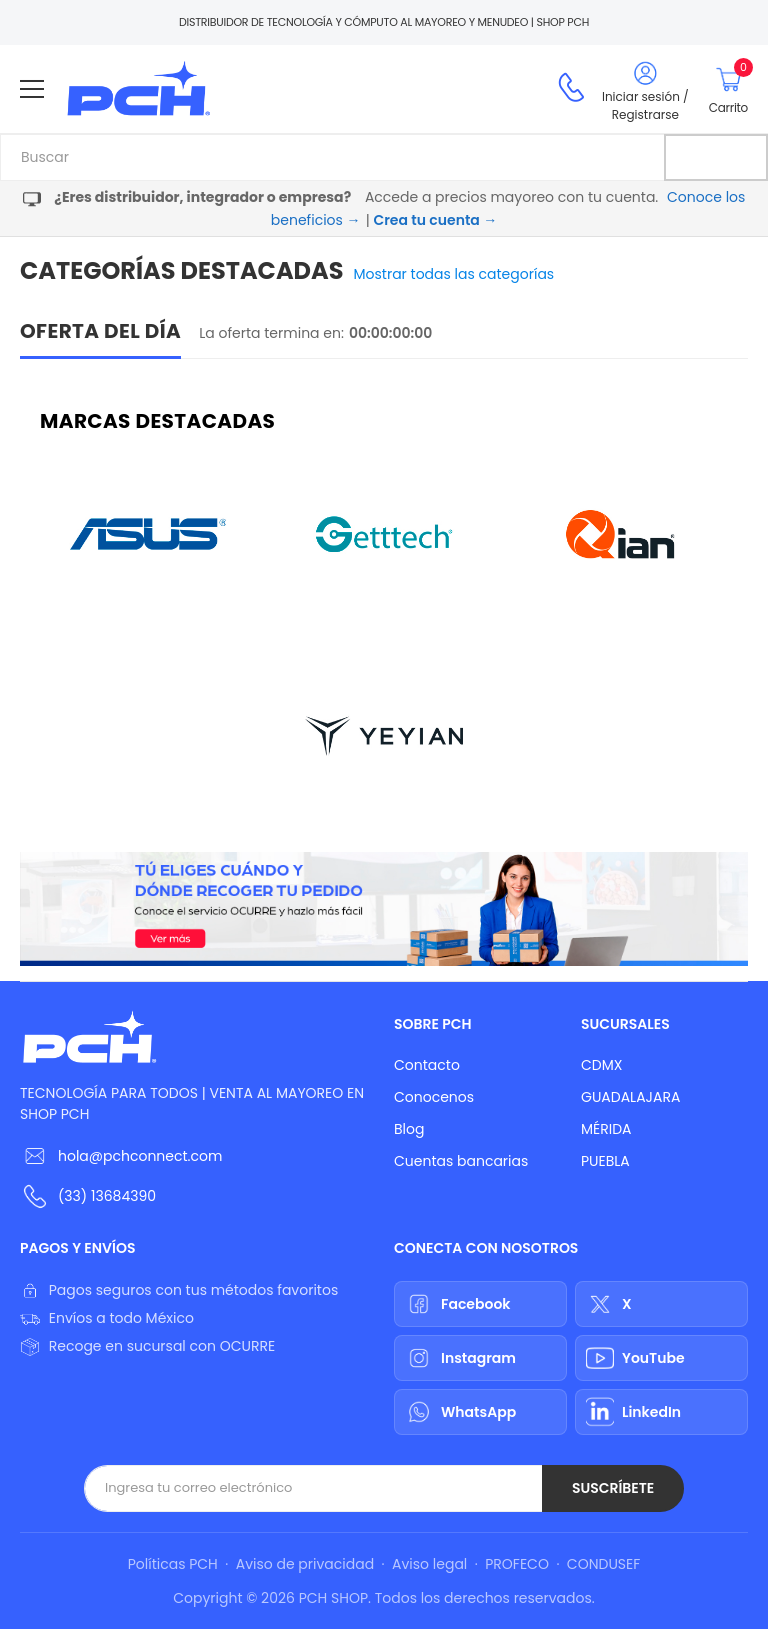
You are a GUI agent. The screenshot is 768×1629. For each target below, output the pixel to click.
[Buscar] (716, 157)
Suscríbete (613, 1488)
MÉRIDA (606, 1129)
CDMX (601, 1065)
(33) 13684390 (107, 1196)
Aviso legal (429, 1564)
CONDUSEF (603, 1564)
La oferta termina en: (271, 333)
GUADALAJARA (630, 1097)
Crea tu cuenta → (435, 220)
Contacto (427, 1065)
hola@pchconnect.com (140, 1156)
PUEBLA (605, 1161)
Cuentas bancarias (461, 1161)
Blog (409, 1129)
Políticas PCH (173, 1564)
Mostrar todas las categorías (454, 274)
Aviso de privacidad (305, 1564)
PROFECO (517, 1564)
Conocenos (434, 1097)
